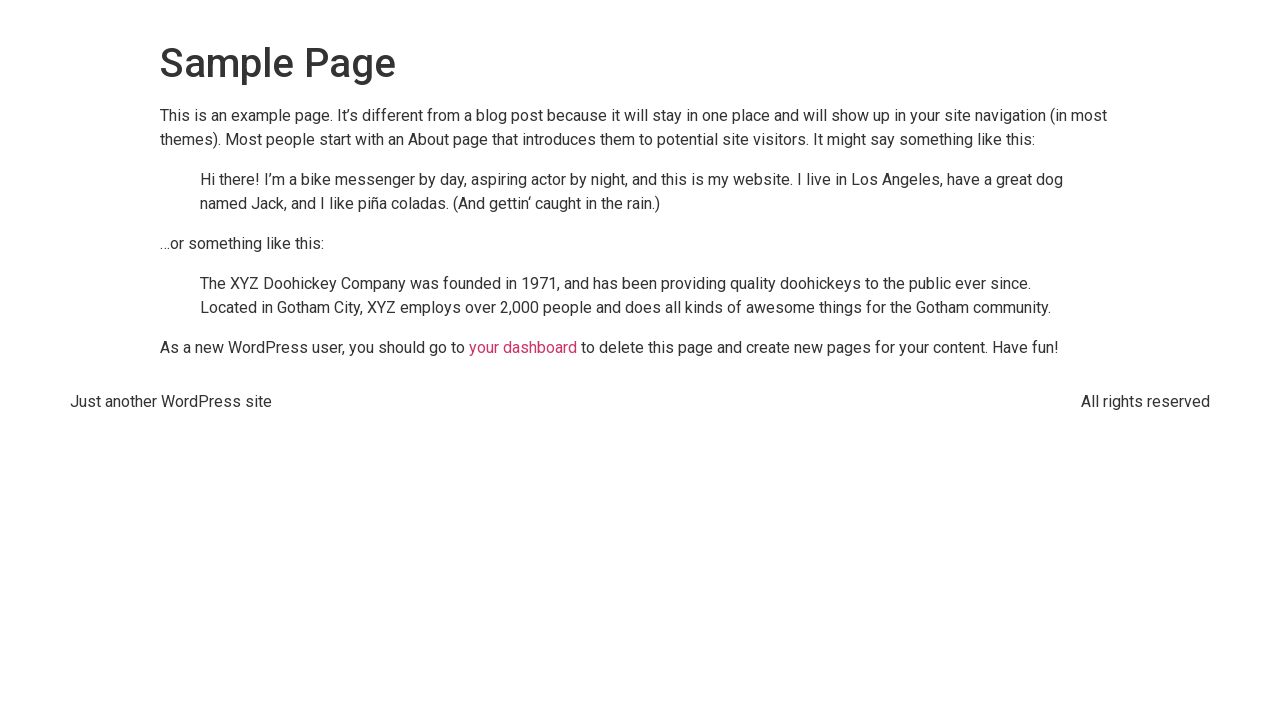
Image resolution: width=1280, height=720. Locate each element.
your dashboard (523, 347)
